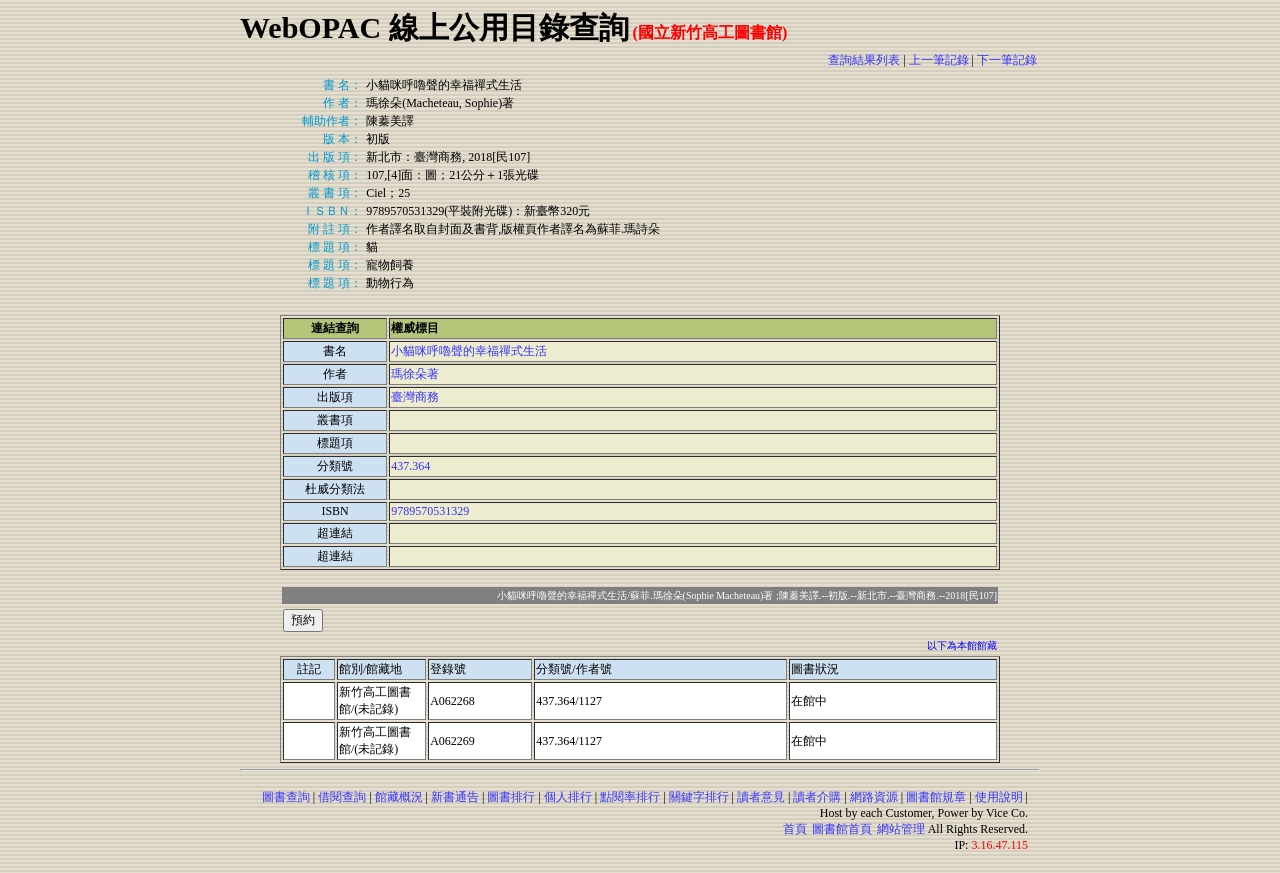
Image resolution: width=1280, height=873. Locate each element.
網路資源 (874, 797)
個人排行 (568, 797)
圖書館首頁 (842, 829)
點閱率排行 (630, 797)
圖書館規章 (936, 797)
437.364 (410, 466)
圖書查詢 (286, 797)
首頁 (795, 829)
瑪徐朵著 (415, 374)
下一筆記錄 (1007, 60)
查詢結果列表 (864, 60)
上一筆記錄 (939, 60)
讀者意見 (761, 797)
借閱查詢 (342, 797)
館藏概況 (399, 797)
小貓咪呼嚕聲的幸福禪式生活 (469, 351)
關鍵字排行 (699, 797)
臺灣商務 (415, 397)
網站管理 (901, 829)
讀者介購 (817, 797)
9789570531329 (430, 511)
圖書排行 (511, 797)
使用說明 (999, 797)
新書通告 (455, 797)
